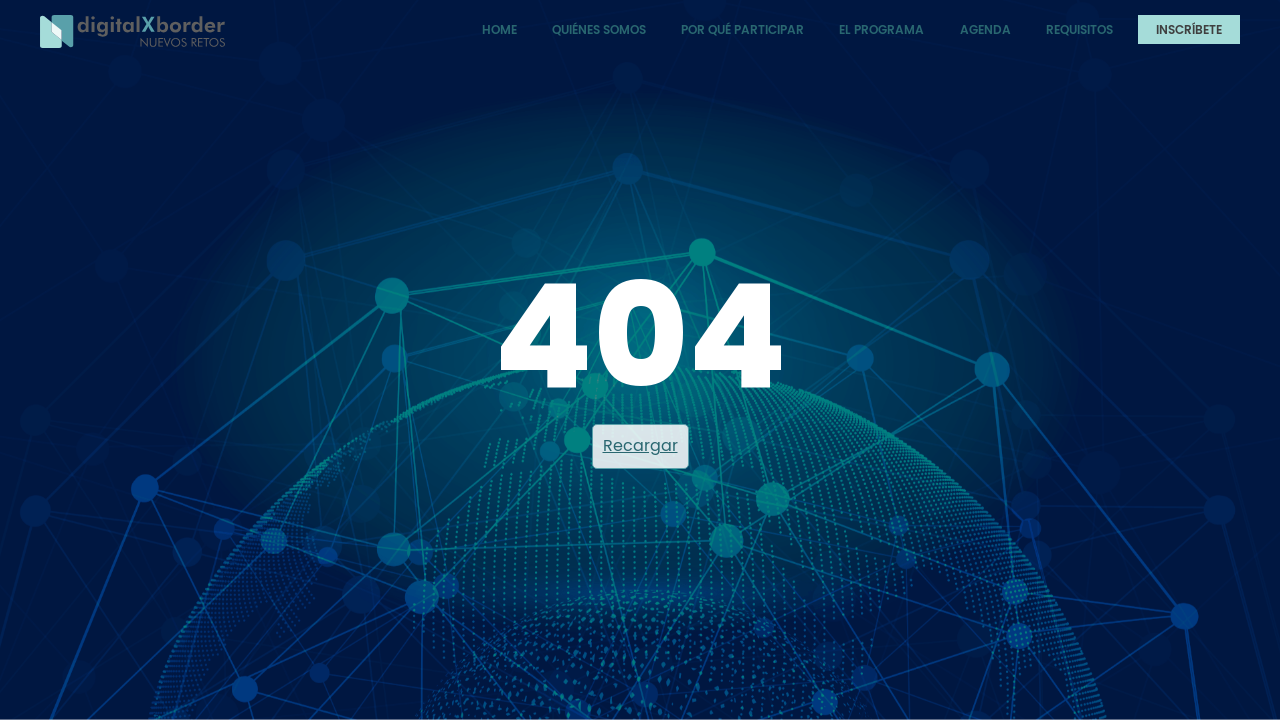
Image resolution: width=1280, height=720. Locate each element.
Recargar (640, 445)
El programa (881, 29)
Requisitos (1079, 29)
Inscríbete (1189, 29)
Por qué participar (742, 29)
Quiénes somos (599, 29)
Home (499, 29)
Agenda (985, 29)
